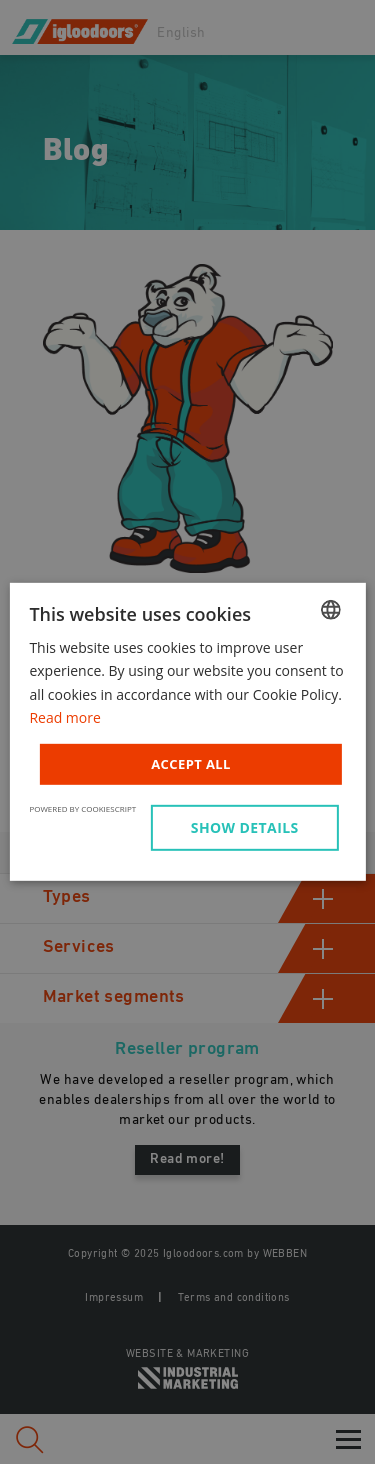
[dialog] (187, 732)
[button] (248, 828)
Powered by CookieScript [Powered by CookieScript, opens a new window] (82, 808)
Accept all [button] (191, 764)
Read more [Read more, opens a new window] (64, 716)
